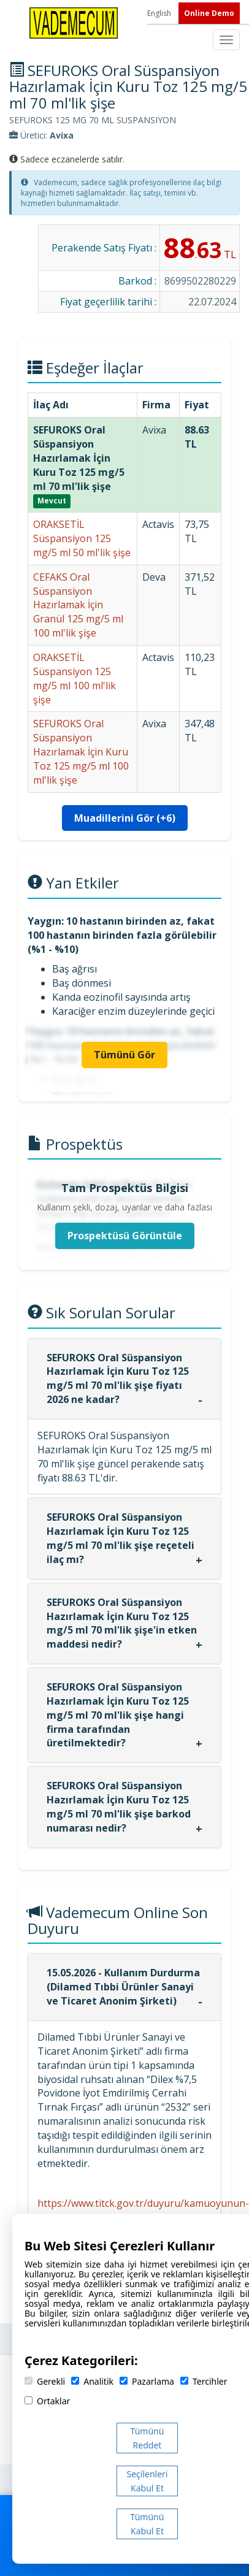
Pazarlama (147, 2381)
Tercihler (203, 2381)
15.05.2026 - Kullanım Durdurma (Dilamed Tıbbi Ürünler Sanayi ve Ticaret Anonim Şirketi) (123, 1987)
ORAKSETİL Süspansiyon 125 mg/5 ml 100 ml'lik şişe (74, 678)
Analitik (92, 2381)
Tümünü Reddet (147, 2438)
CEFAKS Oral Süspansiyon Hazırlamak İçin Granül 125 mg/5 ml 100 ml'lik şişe (78, 605)
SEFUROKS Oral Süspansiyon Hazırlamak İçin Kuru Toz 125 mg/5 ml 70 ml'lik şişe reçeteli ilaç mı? (120, 1538)
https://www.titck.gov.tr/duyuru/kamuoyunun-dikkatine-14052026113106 (143, 2210)
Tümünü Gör (124, 1054)
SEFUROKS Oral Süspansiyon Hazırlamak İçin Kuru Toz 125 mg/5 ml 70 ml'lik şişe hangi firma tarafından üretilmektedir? (118, 1714)
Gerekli (45, 2381)
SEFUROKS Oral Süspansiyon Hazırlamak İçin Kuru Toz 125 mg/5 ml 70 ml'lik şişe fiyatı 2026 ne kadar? (118, 1379)
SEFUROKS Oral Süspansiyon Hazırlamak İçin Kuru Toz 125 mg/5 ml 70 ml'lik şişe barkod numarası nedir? (119, 1807)
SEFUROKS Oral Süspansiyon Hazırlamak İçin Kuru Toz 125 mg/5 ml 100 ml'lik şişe (81, 751)
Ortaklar (47, 2401)
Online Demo (209, 13)
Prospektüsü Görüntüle (124, 1235)
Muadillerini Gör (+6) (124, 818)
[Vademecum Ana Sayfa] (73, 22)
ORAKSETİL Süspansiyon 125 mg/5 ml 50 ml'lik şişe (82, 538)
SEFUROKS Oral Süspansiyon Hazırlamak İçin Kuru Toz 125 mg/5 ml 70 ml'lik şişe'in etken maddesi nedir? (122, 1623)
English (160, 13)
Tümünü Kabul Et (147, 2524)
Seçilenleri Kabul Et (147, 2481)
